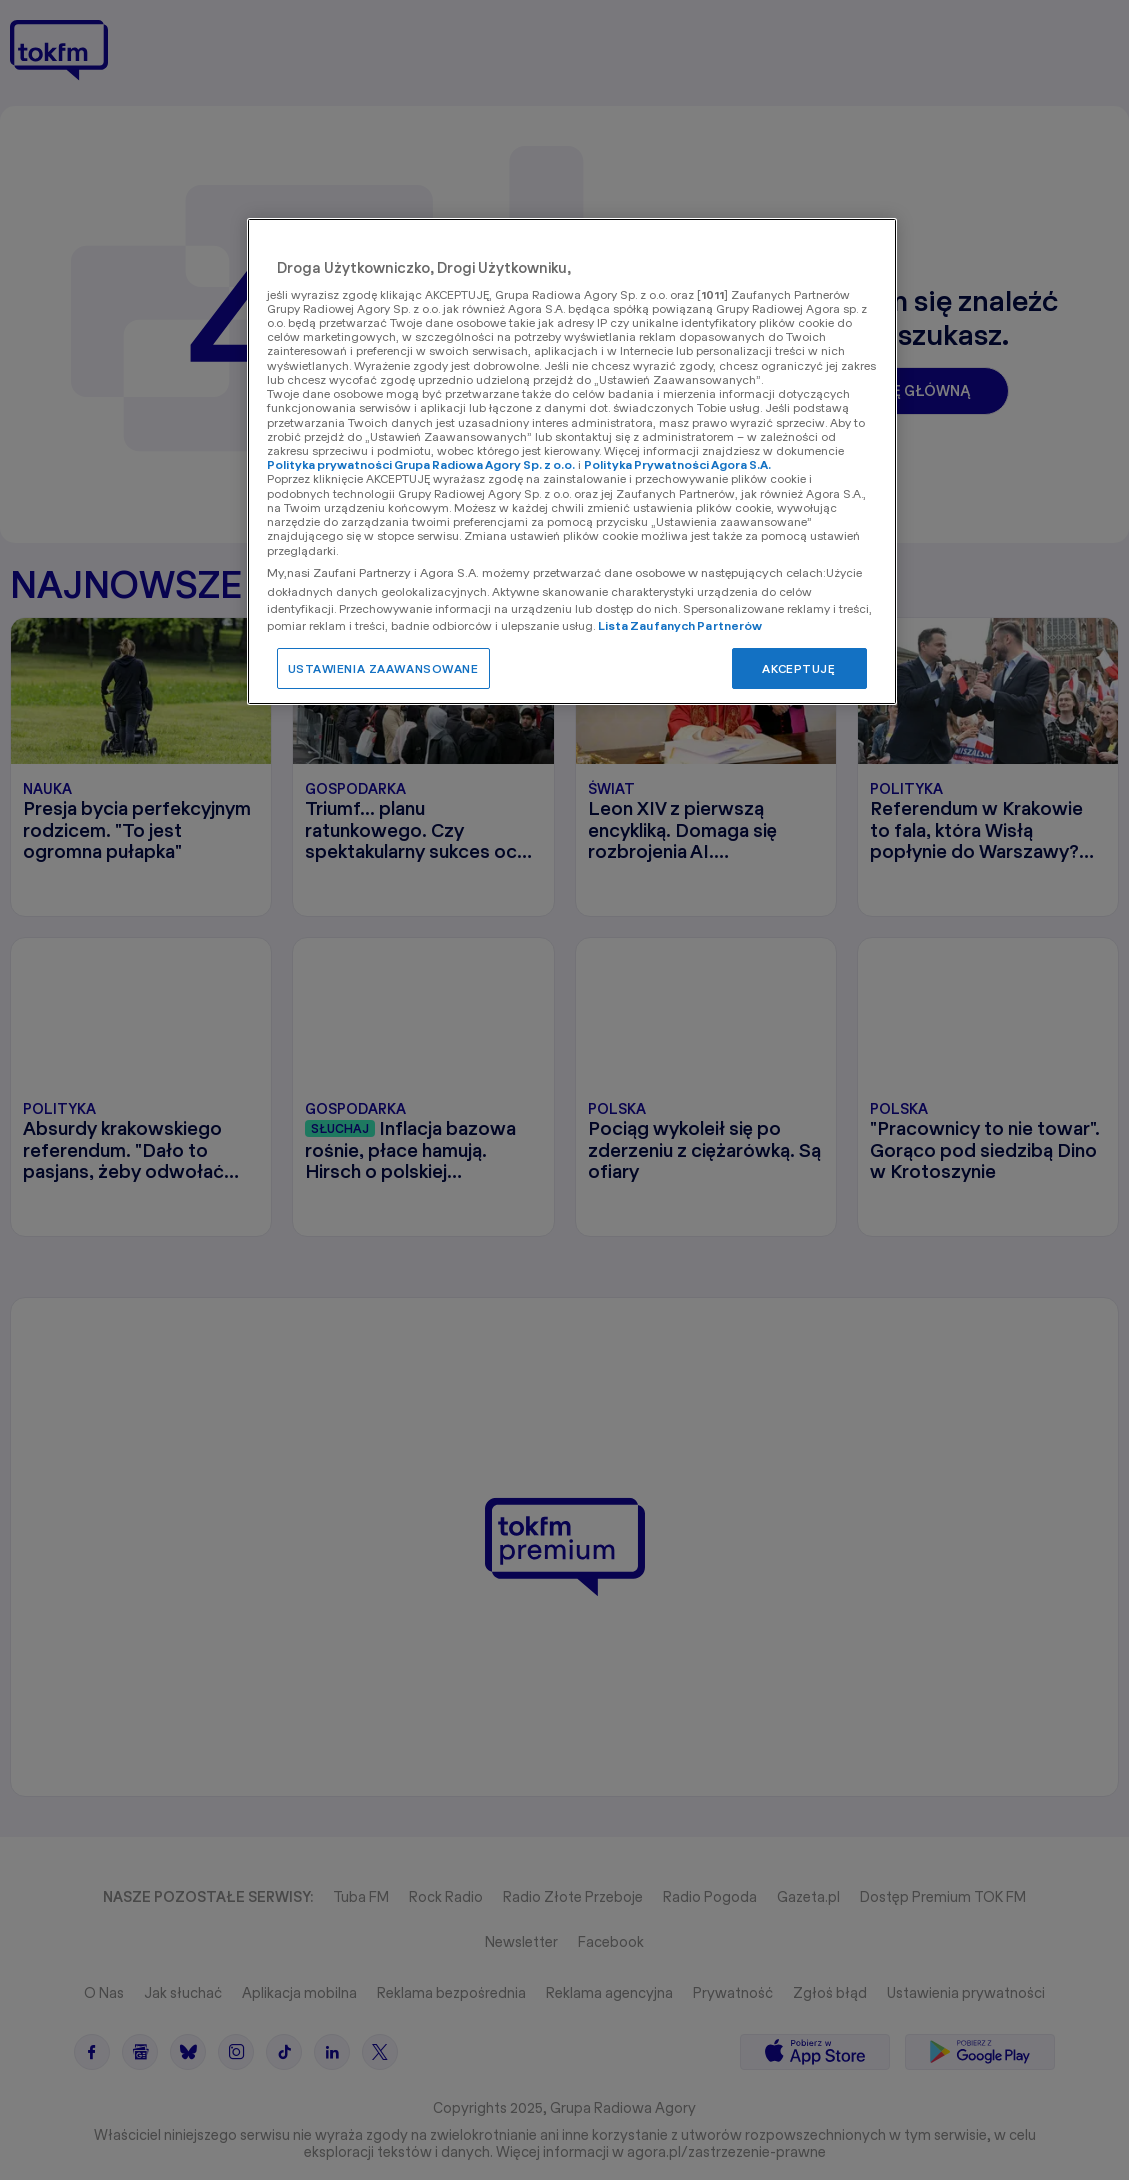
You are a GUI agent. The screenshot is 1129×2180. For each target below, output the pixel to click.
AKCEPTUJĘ (798, 668)
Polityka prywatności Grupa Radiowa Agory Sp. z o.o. (421, 464)
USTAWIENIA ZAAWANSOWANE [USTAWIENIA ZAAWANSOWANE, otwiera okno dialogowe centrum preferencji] (383, 668)
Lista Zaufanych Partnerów (680, 625)
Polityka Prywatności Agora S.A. (677, 464)
